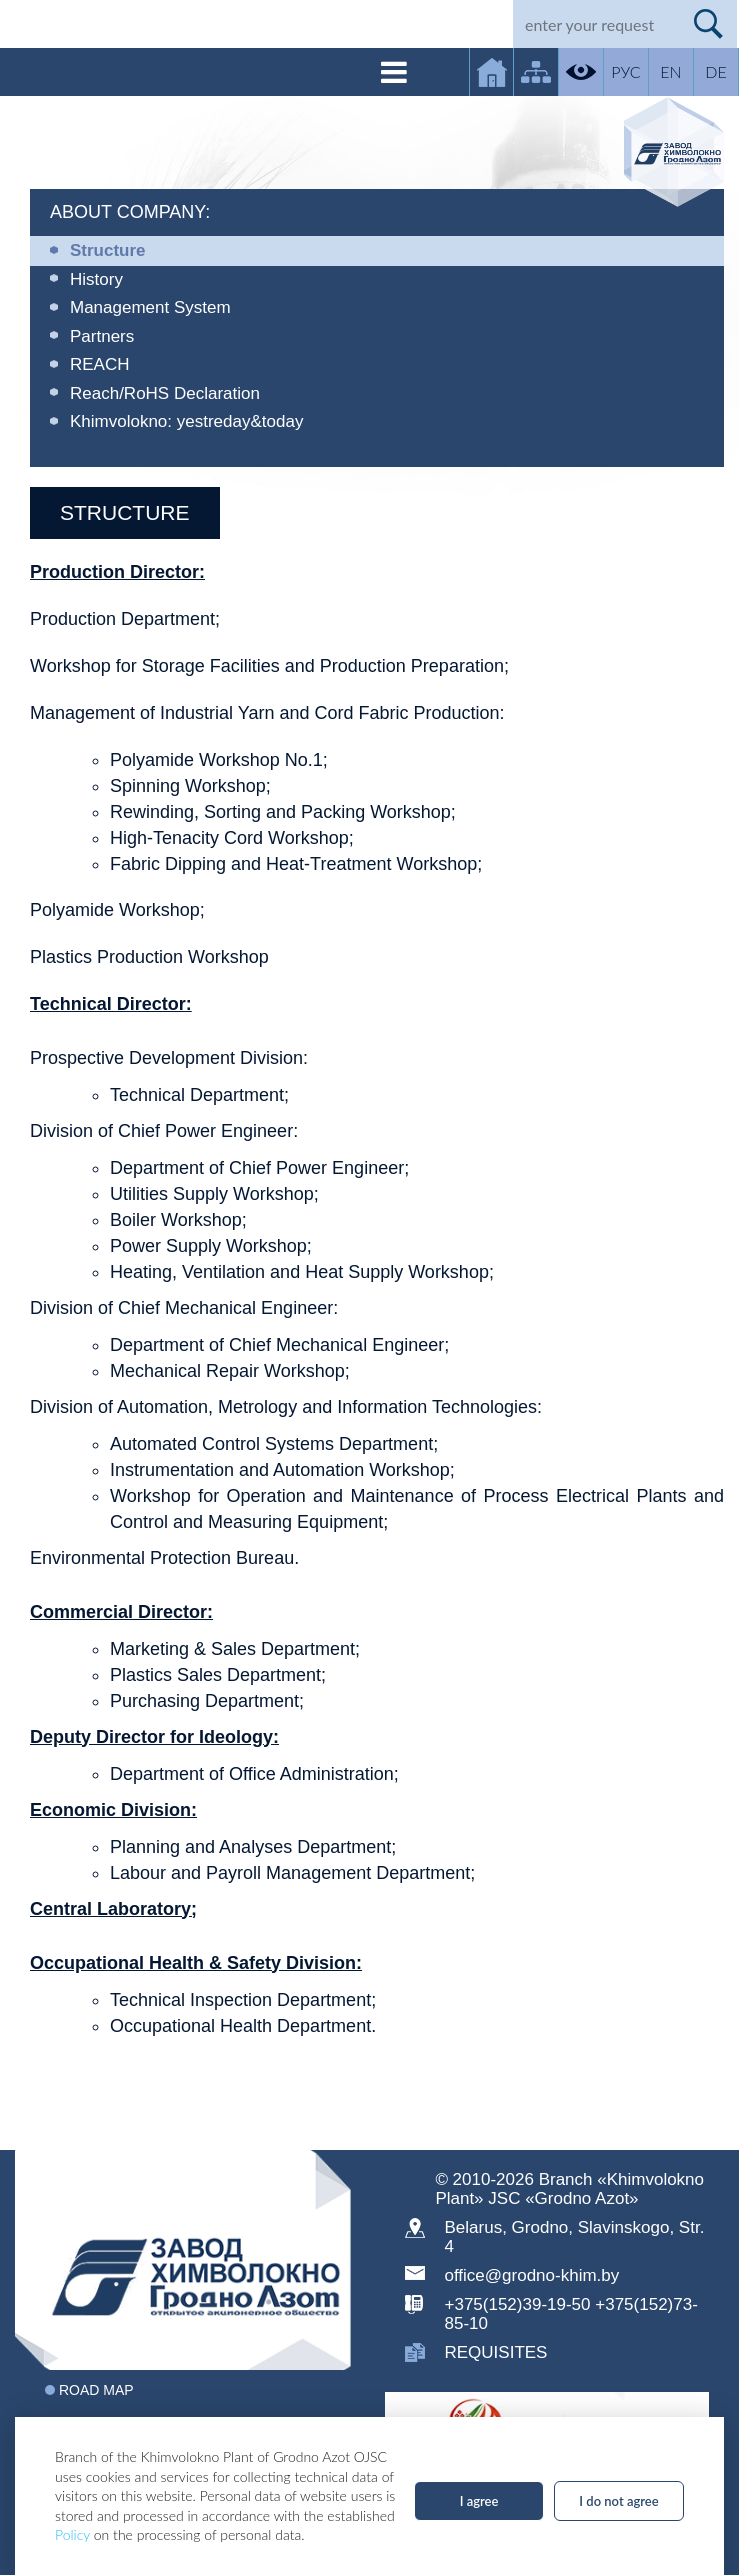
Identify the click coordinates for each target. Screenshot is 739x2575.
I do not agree (618, 2501)
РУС (625, 71)
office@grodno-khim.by (532, 2275)
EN (670, 71)
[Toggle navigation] (394, 72)
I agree (479, 2501)
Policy (72, 2534)
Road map (96, 2390)
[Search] (596, 24)
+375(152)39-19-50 (518, 2304)
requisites (496, 2352)
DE (715, 71)
